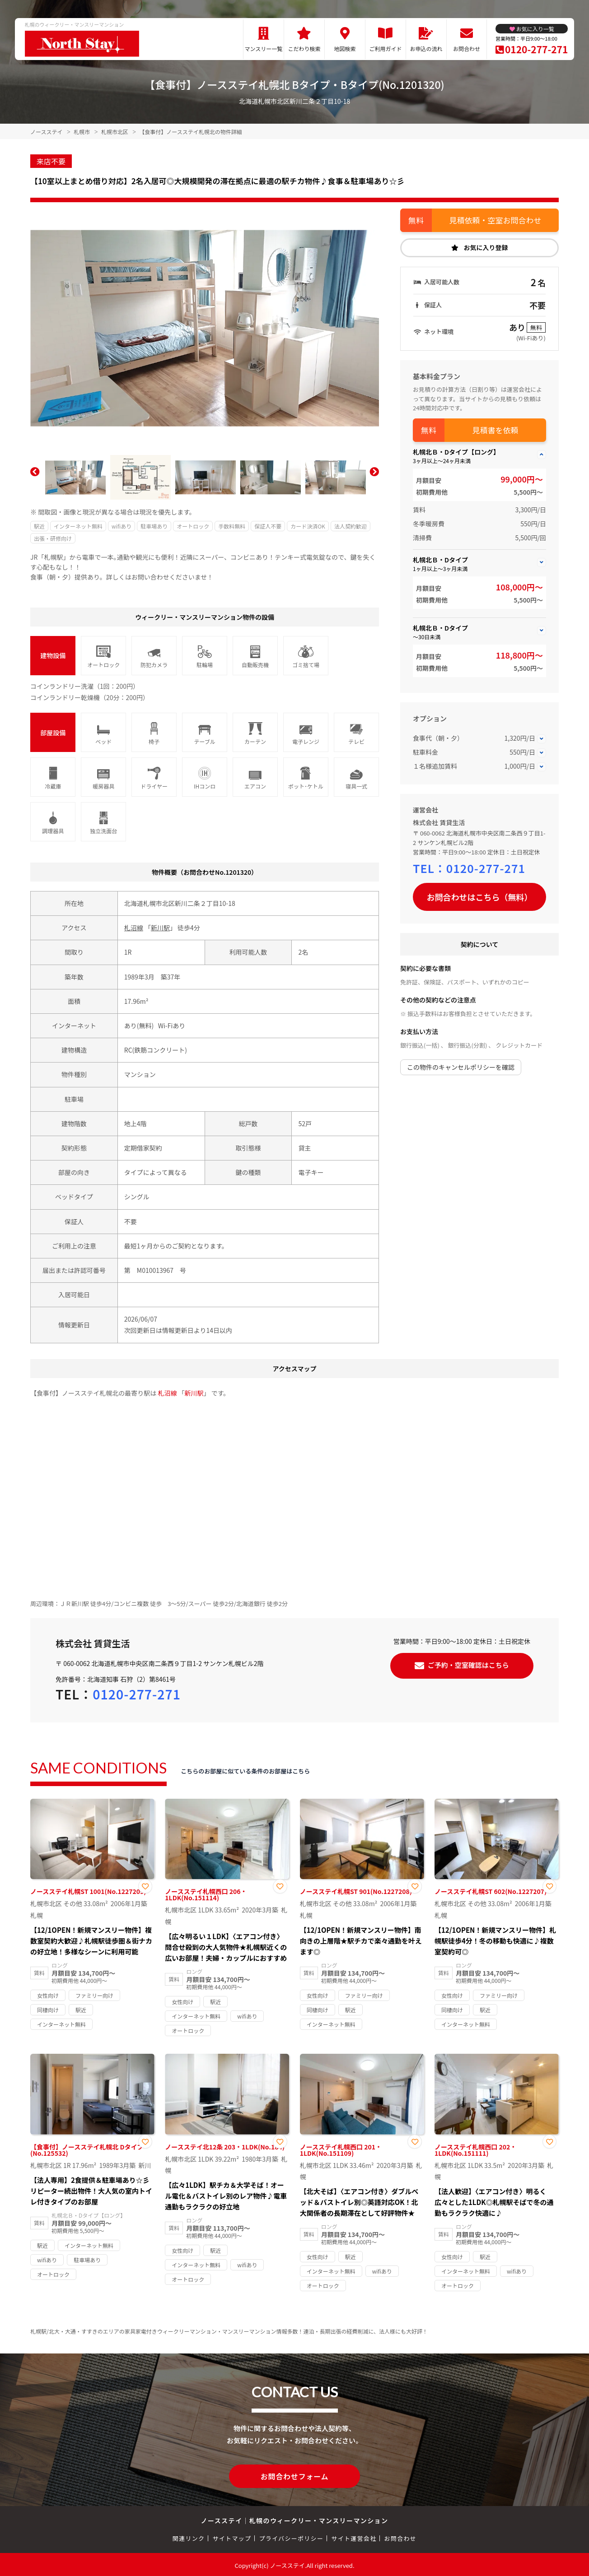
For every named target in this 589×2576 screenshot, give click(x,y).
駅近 (39, 526)
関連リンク (189, 2536)
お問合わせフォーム (294, 2475)
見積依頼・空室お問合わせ (495, 220)
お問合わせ (466, 48)
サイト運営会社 (353, 2536)
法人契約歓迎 (350, 526)
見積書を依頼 (495, 430)
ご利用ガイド (385, 48)
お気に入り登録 (486, 247)
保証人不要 (267, 526)
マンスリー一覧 (264, 48)
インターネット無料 (78, 526)
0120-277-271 (536, 49)
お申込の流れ (426, 48)
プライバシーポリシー (291, 2536)
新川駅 (160, 927)
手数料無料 (231, 526)
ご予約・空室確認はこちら (468, 1664)
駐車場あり (154, 526)
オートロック (193, 526)
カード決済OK (307, 526)
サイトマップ (232, 2536)
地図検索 (344, 48)
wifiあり (121, 526)
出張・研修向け (53, 538)
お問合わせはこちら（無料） (480, 897)
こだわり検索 (304, 48)
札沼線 (133, 927)
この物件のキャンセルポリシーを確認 (460, 1067)
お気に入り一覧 (535, 28)
